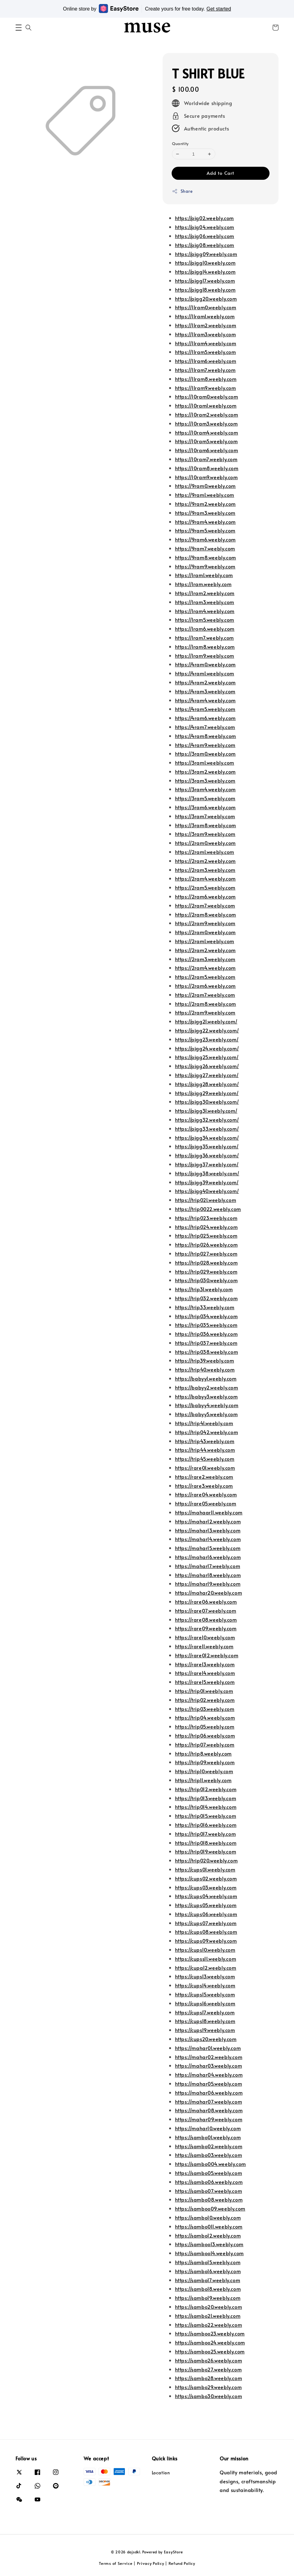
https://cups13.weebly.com (205, 1976)
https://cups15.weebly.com (205, 1994)
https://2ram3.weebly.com (205, 869)
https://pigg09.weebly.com (206, 253)
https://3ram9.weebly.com (205, 833)
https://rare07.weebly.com (205, 1610)
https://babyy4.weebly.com (207, 1405)
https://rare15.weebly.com (205, 1681)
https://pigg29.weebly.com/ (207, 1092)
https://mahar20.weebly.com (208, 1592)
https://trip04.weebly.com (205, 1717)
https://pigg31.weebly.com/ (206, 1110)
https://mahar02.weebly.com (209, 2056)
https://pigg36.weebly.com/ (207, 1155)
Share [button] (182, 191)
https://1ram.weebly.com (203, 584)
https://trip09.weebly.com (205, 1762)
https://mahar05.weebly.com (208, 2083)
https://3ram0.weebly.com (205, 753)
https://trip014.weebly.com (206, 1806)
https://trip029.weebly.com (206, 1271)
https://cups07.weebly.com (206, 1923)
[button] (18, 27)
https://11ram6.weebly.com (205, 360)
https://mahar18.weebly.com (208, 1574)
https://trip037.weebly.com (206, 1342)
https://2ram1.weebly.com (204, 851)
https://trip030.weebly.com (206, 1280)
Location (161, 2473)
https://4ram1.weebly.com (204, 673)
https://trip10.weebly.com (204, 1771)
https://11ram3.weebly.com (205, 334)
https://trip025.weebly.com (206, 1235)
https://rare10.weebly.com (205, 1637)
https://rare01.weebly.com (205, 1467)
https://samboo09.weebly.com (210, 2208)
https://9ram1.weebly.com (204, 494)
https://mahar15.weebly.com (208, 1547)
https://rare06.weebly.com (206, 1601)
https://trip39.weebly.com (204, 1360)
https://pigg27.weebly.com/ (207, 1074)
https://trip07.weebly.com (205, 1744)
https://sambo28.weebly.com (208, 2378)
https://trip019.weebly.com (205, 1851)
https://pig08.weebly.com (204, 244)
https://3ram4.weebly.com (205, 789)
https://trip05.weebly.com (205, 1726)
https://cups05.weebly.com (206, 1905)
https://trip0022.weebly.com (208, 1208)
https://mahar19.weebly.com (208, 1583)
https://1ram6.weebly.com (205, 628)
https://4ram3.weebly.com (205, 691)
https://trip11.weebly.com (203, 1780)
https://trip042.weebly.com (206, 1432)
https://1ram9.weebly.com (204, 655)
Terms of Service (115, 2563)
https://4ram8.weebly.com (205, 735)
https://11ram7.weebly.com (205, 369)
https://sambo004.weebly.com (210, 2163)
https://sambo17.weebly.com (207, 2280)
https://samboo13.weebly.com (209, 2244)
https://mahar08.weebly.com (209, 2110)
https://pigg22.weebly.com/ (207, 1030)
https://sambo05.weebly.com (208, 2172)
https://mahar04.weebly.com (209, 2074)
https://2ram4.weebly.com (205, 878)
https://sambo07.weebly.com (208, 2190)
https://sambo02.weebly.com (209, 2146)
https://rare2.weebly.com (204, 1476)
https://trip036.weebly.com (206, 1333)
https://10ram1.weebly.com (206, 405)
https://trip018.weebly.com (206, 1842)
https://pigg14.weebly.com (205, 271)
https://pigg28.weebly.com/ (207, 1083)
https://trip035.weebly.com (206, 1324)
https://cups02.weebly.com (206, 1878)
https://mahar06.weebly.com (209, 2092)
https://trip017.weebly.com (205, 1833)
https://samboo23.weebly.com (210, 2333)
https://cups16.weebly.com (205, 2003)
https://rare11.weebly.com (204, 1646)
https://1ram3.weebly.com (204, 602)
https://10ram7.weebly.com (206, 459)
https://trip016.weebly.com (206, 1824)
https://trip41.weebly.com (204, 1423)
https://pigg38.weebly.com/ (207, 1173)
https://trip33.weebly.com (205, 1307)
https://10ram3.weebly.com (206, 423)
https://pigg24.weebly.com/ (207, 1048)
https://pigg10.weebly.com (205, 262)
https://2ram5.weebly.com (205, 887)
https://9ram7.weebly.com (205, 548)
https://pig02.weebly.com (204, 217)
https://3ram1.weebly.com (204, 762)
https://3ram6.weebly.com (205, 807)
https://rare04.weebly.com (206, 1494)
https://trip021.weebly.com (205, 1199)
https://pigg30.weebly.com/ (207, 1101)
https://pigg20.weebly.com (206, 298)
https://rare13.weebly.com (205, 1664)
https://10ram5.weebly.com (206, 441)
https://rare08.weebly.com (206, 1619)
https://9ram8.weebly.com (205, 557)
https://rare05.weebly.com (205, 1503)
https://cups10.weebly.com (205, 1949)
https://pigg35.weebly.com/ (207, 1146)
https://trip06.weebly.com (205, 1735)
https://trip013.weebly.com (205, 1798)
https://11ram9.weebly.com (205, 387)
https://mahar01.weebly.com (208, 2047)
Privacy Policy (150, 2563)
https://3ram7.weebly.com (205, 816)
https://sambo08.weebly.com (209, 2199)
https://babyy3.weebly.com (206, 1396)
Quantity (180, 143)
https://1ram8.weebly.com (205, 646)
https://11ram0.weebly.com (205, 307)
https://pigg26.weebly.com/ (207, 1066)
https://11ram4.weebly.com (205, 343)
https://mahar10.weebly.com (208, 2128)
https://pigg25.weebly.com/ (207, 1057)
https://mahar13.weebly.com (208, 1530)
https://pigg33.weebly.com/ (207, 1128)
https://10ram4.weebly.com (206, 432)
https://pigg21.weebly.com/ (206, 1021)
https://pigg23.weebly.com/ (207, 1039)
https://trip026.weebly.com (206, 1244)
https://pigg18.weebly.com (205, 289)
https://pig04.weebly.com (204, 226)
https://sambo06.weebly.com (209, 2181)
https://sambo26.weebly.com (208, 2360)
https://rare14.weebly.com (205, 1672)
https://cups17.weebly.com (205, 2012)
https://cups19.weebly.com (205, 2029)
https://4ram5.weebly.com (205, 708)
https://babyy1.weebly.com (206, 1378)
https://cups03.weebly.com (206, 1887)
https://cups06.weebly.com (206, 1914)
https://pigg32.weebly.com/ (207, 1119)
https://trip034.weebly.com (206, 1316)
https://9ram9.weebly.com (205, 566)
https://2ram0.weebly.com (205, 842)
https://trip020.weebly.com (206, 1860)
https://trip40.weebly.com (205, 1369)
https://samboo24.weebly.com (210, 2342)
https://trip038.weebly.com (206, 1351)
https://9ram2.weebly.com (205, 503)
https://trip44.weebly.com (205, 1449)
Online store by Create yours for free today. (147, 8)
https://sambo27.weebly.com (208, 2369)
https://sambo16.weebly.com (208, 2271)
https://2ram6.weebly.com (205, 896)
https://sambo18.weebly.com (208, 2288)
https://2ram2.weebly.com (205, 860)
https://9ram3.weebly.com (205, 512)
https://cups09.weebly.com (206, 1940)
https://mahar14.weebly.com (208, 1538)
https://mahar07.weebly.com (208, 2101)
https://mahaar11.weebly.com (209, 1512)
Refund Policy (182, 2563)
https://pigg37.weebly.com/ (207, 1164)
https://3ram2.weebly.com (205, 771)
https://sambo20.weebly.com (208, 2306)
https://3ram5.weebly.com (205, 798)
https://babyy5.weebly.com (206, 1414)
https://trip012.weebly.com (206, 1789)
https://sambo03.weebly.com (208, 2154)
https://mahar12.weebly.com (208, 1521)
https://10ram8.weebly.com (207, 468)
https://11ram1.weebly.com (205, 316)
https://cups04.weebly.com (206, 1896)
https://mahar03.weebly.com (208, 2065)
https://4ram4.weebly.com (205, 700)
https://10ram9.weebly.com (206, 477)
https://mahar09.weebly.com (209, 2119)
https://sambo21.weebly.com (208, 2315)
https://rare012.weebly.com (207, 1655)
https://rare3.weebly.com (204, 1485)
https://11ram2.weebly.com (205, 325)
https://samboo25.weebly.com (210, 2351)
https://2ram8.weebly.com (205, 914)
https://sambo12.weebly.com (208, 2235)
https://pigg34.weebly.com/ (207, 1137)
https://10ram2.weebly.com (206, 414)
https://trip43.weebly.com (205, 1441)
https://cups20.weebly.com (206, 2038)
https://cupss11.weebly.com (205, 1958)
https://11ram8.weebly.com (206, 378)
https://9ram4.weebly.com (205, 521)
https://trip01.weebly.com (204, 1690)
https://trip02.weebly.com (205, 1699)
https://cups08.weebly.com (206, 1931)
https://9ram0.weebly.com (205, 485)
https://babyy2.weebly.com (206, 1387)
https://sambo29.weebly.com (208, 2387)
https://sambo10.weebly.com (208, 2217)
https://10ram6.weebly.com (206, 450)
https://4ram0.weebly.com (205, 664)
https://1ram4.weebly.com (205, 611)
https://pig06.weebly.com (204, 235)
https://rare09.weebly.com (206, 1628)
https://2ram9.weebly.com (205, 923)
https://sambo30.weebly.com (208, 2396)
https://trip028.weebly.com (206, 1262)
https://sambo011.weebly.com (209, 2226)
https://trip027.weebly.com (206, 1253)
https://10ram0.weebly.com (206, 396)
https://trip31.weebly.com (204, 1289)
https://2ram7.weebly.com (205, 905)
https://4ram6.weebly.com (205, 717)
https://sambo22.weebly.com (208, 2324)
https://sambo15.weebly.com (208, 2262)
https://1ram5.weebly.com (204, 619)
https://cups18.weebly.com (205, 2020)
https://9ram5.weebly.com (205, 530)
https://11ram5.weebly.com (205, 351)
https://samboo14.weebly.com (209, 2253)
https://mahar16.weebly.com (208, 1556)
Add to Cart (220, 173)
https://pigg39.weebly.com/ (207, 1182)
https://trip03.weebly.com (205, 1708)
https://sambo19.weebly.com (208, 2297)
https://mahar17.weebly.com (207, 1565)
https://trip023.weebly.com (206, 1217)
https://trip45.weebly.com (205, 1458)
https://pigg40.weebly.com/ (207, 1190)
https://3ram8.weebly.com (205, 825)
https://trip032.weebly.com (206, 1298)
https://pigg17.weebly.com (205, 280)
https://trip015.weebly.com (205, 1815)
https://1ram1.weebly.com (204, 575)
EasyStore (173, 2552)
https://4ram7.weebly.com (205, 726)
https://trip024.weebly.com (206, 1226)
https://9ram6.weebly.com (205, 539)
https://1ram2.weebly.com (205, 593)
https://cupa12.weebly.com (205, 1967)
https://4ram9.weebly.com (205, 744)
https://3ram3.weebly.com (205, 780)
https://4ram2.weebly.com (205, 682)
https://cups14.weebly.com (205, 1985)
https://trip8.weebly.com (203, 1753)
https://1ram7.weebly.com (204, 637)
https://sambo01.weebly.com (208, 2137)
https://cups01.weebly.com (205, 1869)
